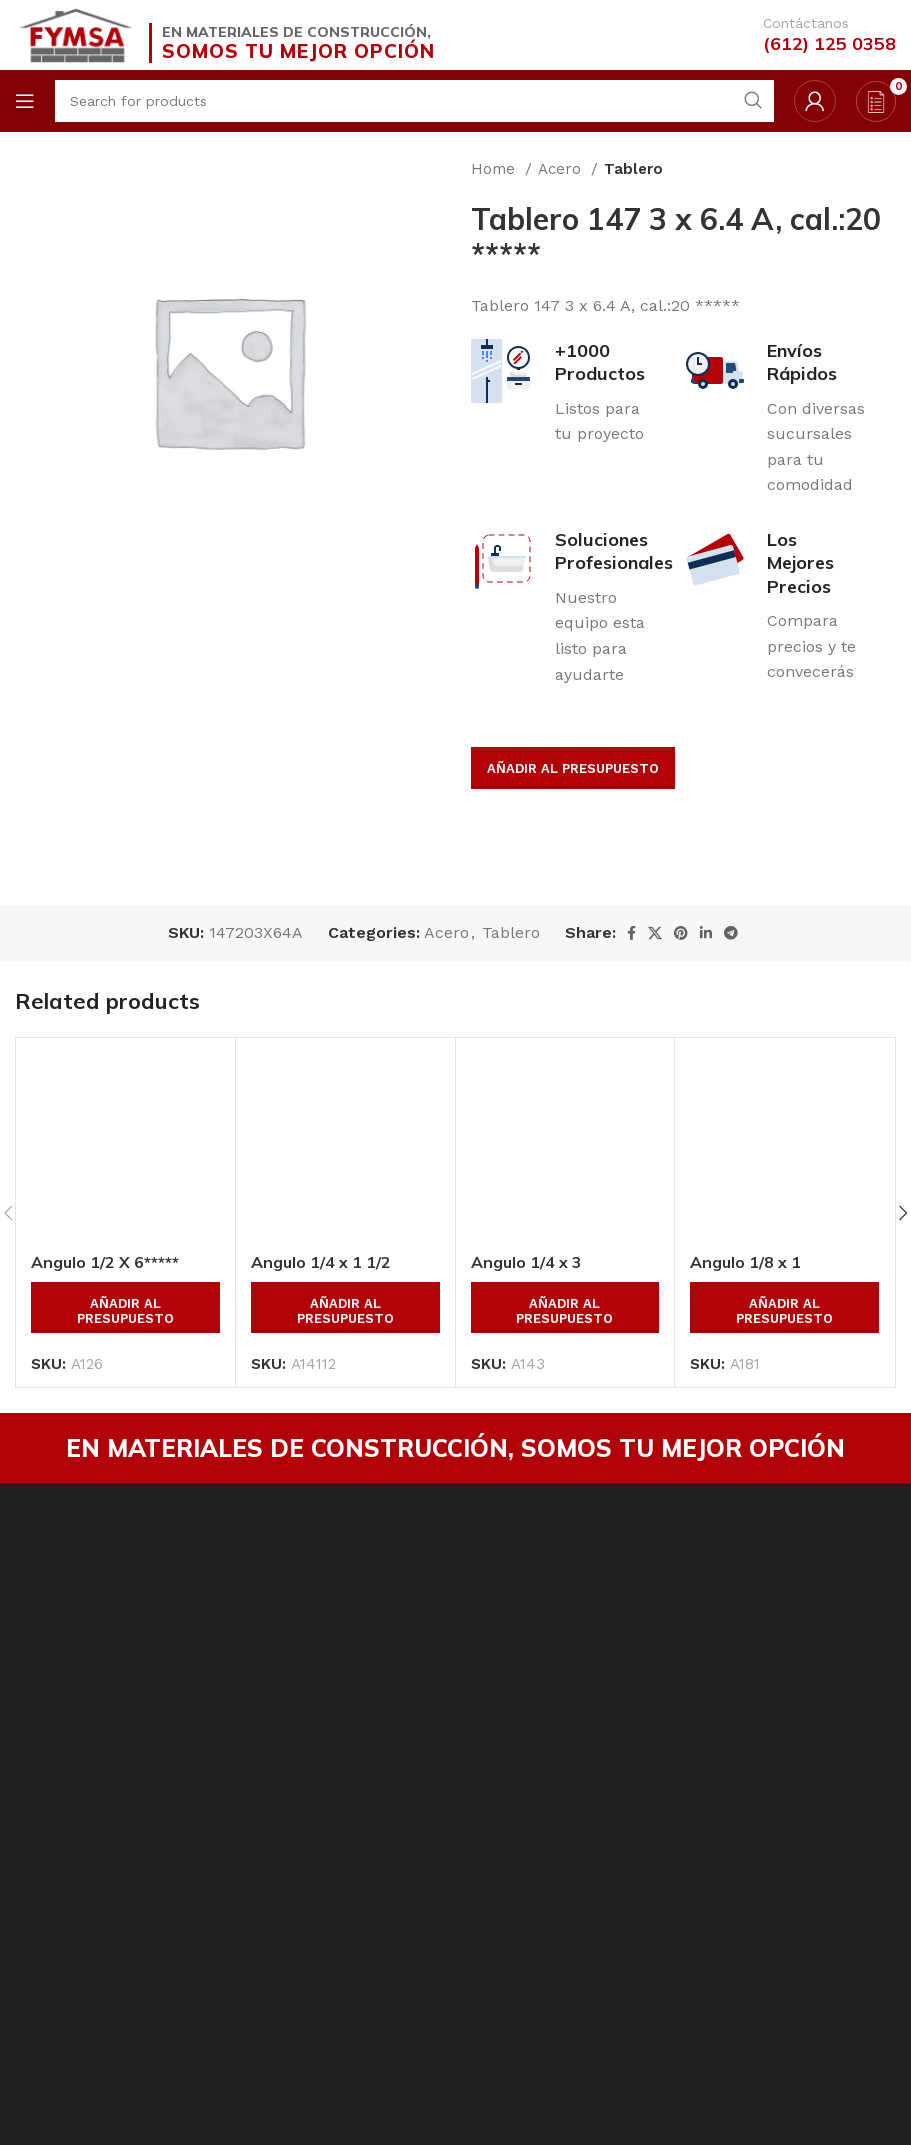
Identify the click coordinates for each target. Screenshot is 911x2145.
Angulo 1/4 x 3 (526, 1262)
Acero (562, 169)
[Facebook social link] (631, 933)
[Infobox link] (814, 35)
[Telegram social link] (731, 933)
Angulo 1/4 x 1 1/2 (321, 1262)
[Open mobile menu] (25, 101)
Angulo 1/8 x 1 (745, 1262)
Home (495, 169)
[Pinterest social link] (681, 933)
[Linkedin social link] (706, 933)
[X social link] (655, 933)
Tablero (633, 169)
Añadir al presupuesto (573, 768)
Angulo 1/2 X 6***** (105, 1262)
